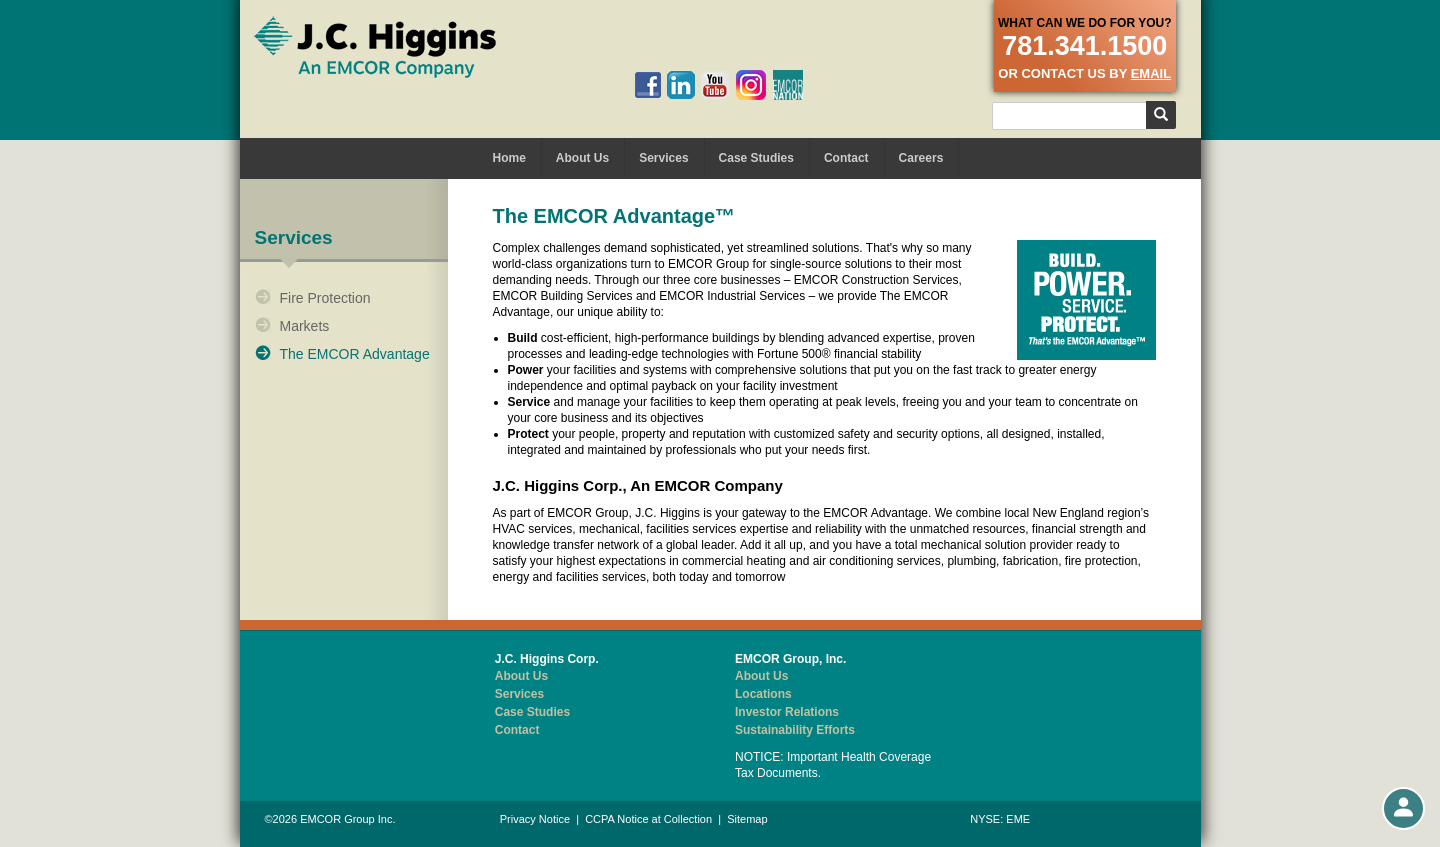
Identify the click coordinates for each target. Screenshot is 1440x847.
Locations (763, 694)
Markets (305, 326)
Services (663, 158)
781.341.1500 (1084, 46)
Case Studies (756, 158)
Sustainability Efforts (795, 730)
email (1151, 73)
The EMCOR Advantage (355, 354)
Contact (846, 158)
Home (509, 158)
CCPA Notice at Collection (648, 819)
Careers (921, 158)
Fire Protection (325, 298)
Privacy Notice (535, 819)
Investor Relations (787, 712)
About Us (582, 158)
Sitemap (747, 819)
